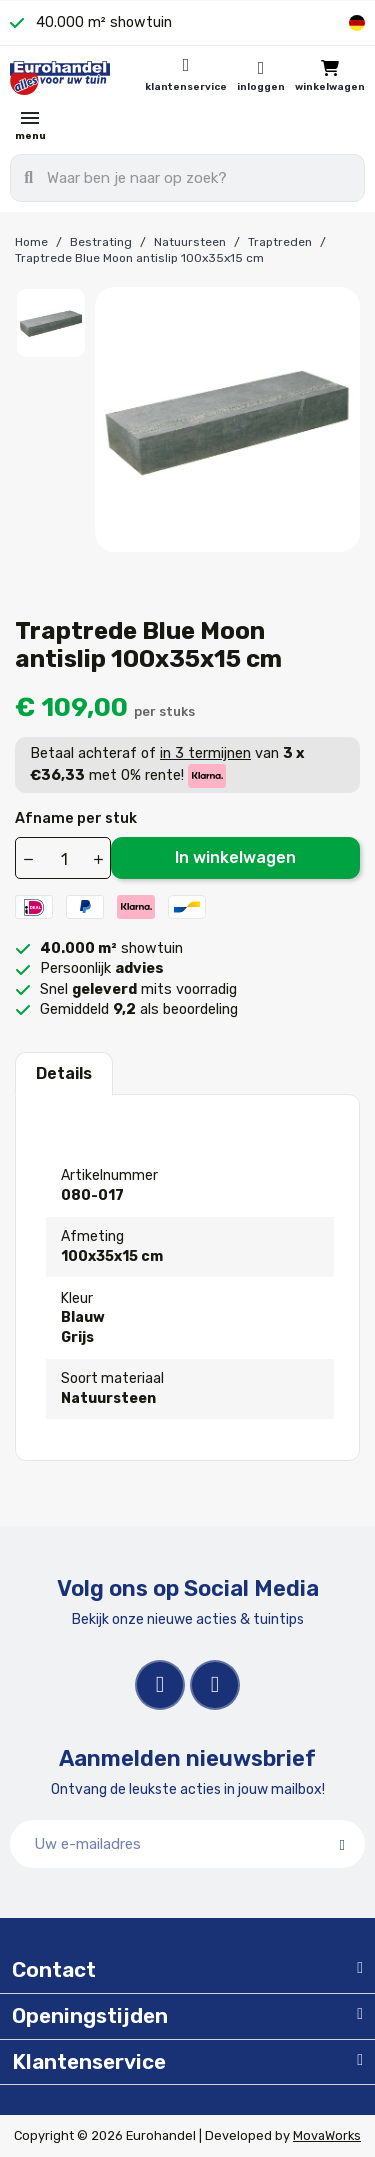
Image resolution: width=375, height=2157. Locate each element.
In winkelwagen (235, 857)
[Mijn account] (261, 78)
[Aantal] (64, 859)
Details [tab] (64, 1073)
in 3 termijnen (205, 753)
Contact (54, 1970)
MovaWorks (327, 2135)
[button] (330, 77)
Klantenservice (186, 87)
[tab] (187, 1971)
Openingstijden (90, 2016)
